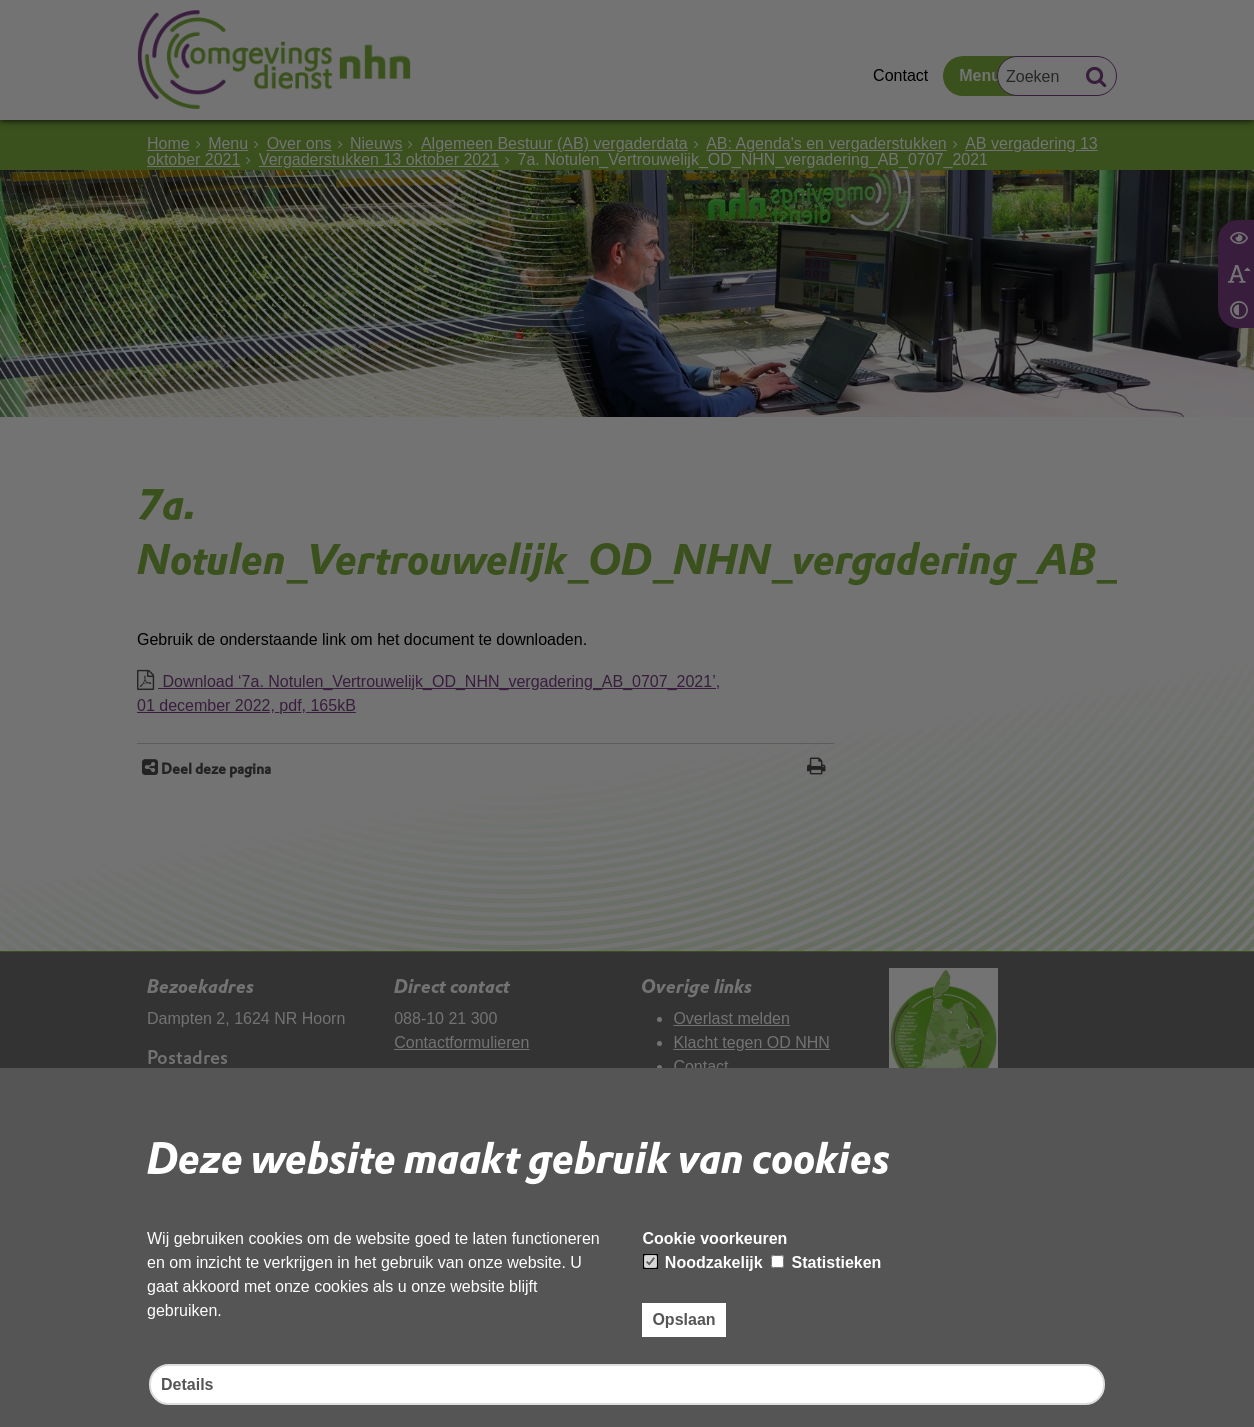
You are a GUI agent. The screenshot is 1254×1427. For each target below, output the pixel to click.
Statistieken (826, 1262)
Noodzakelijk (703, 1262)
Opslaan (683, 1319)
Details (187, 1384)
